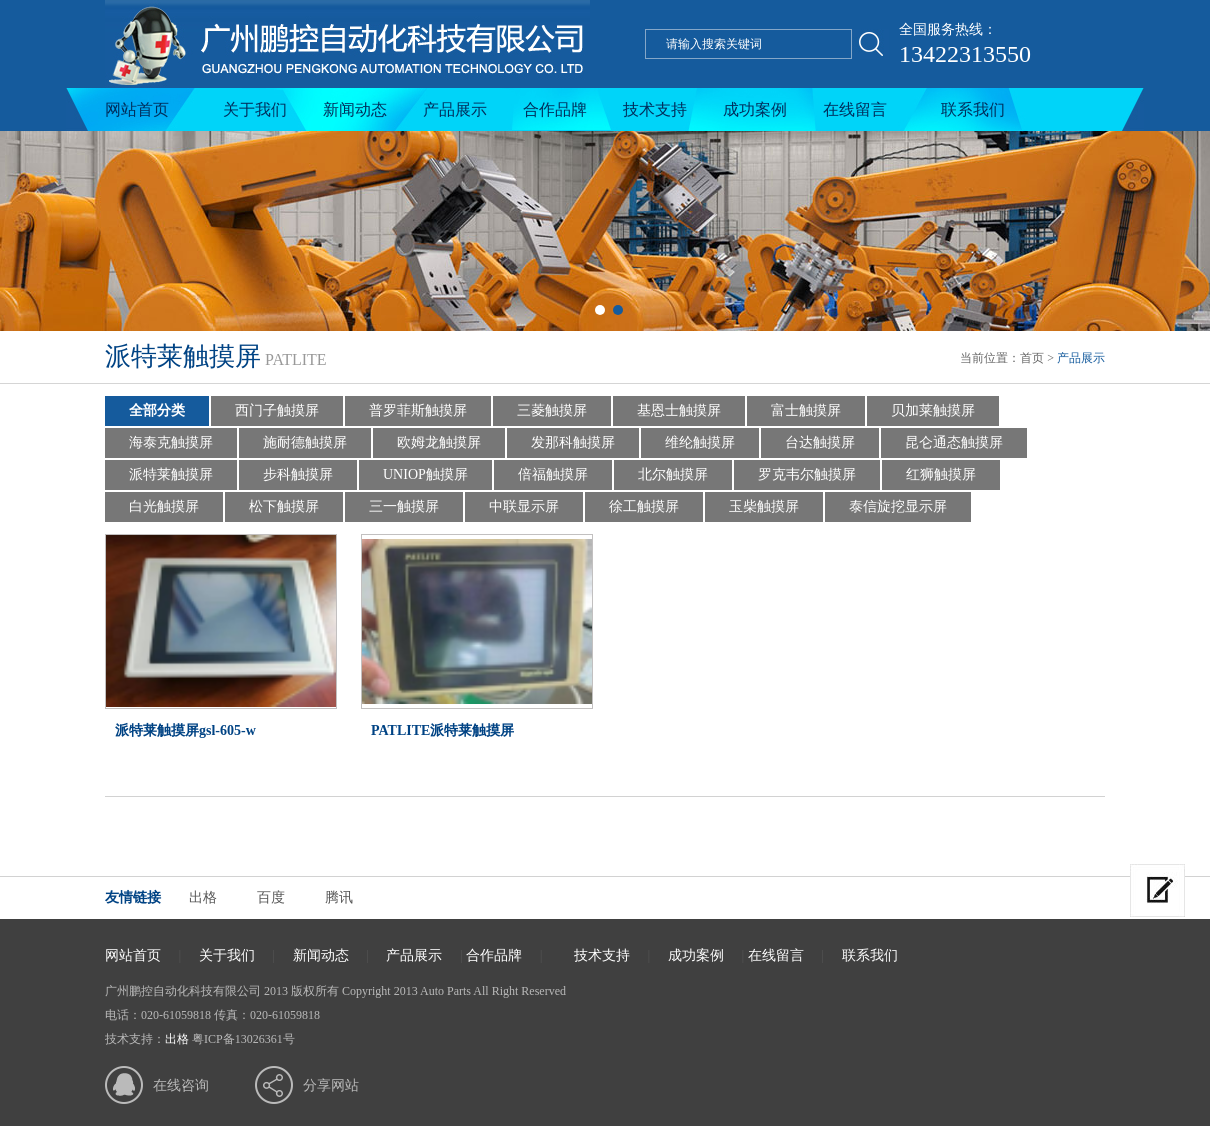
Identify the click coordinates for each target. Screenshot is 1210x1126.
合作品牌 (555, 109)
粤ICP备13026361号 (243, 1039)
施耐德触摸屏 (305, 442)
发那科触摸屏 (573, 442)
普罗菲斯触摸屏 (418, 410)
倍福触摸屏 (553, 474)
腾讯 (339, 897)
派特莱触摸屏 (171, 474)
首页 (1032, 358)
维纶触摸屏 (700, 442)
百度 (271, 897)
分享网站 (331, 1085)
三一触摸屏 (404, 506)
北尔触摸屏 (673, 474)
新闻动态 (355, 109)
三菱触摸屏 (552, 410)
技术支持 (655, 109)
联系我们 (973, 109)
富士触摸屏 (806, 410)
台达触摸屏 (820, 442)
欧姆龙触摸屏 (439, 442)
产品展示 (455, 109)
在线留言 (855, 109)
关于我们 (255, 109)
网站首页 (137, 109)
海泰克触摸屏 (171, 442)
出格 (203, 897)
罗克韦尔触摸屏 (807, 474)
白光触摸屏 (164, 506)
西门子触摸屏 (277, 410)
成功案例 (755, 109)
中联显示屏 (524, 506)
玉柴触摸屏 (764, 506)
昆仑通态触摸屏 (954, 442)
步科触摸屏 (298, 474)
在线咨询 (181, 1085)
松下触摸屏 (284, 506)
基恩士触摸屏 (679, 410)
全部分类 (157, 410)
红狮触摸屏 (941, 474)
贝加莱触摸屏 (933, 410)
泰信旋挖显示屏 (898, 506)
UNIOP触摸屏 (425, 474)
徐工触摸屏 (644, 506)
